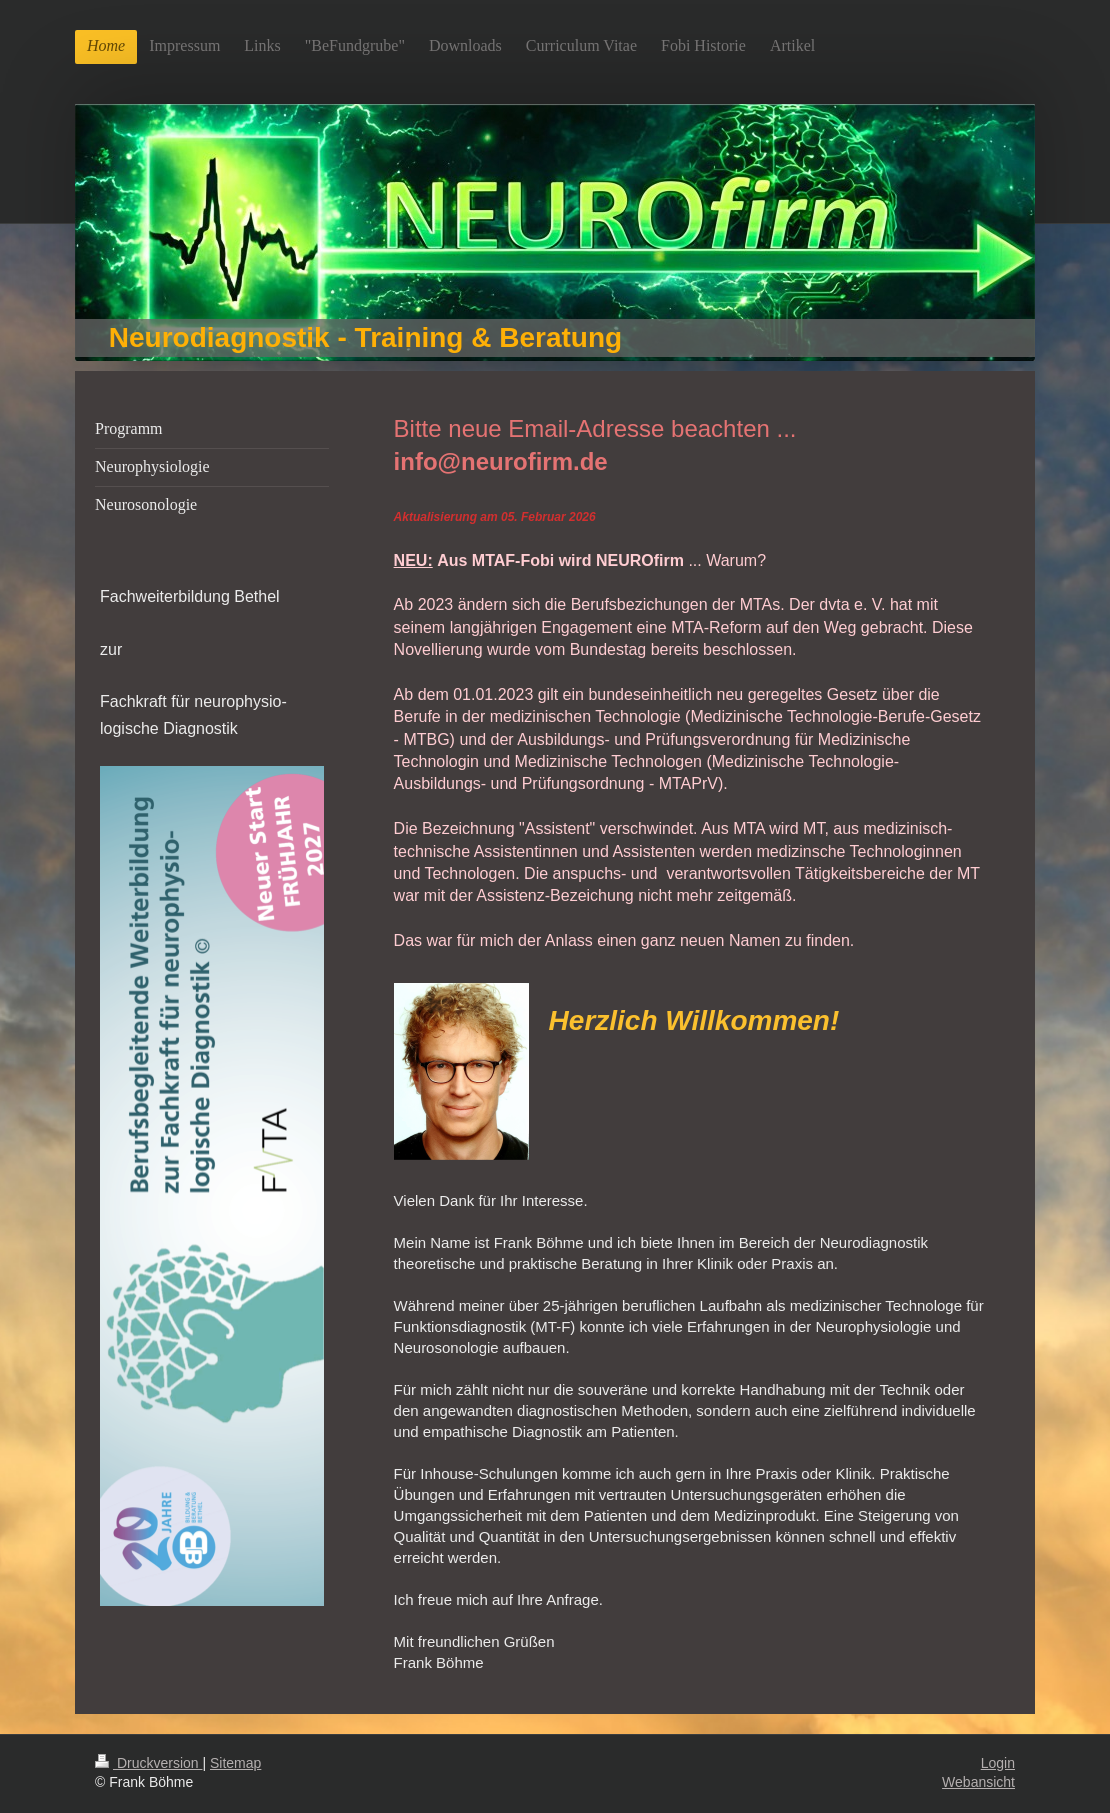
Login (998, 1763)
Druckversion (148, 1763)
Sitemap (235, 1763)
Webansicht (978, 1782)
